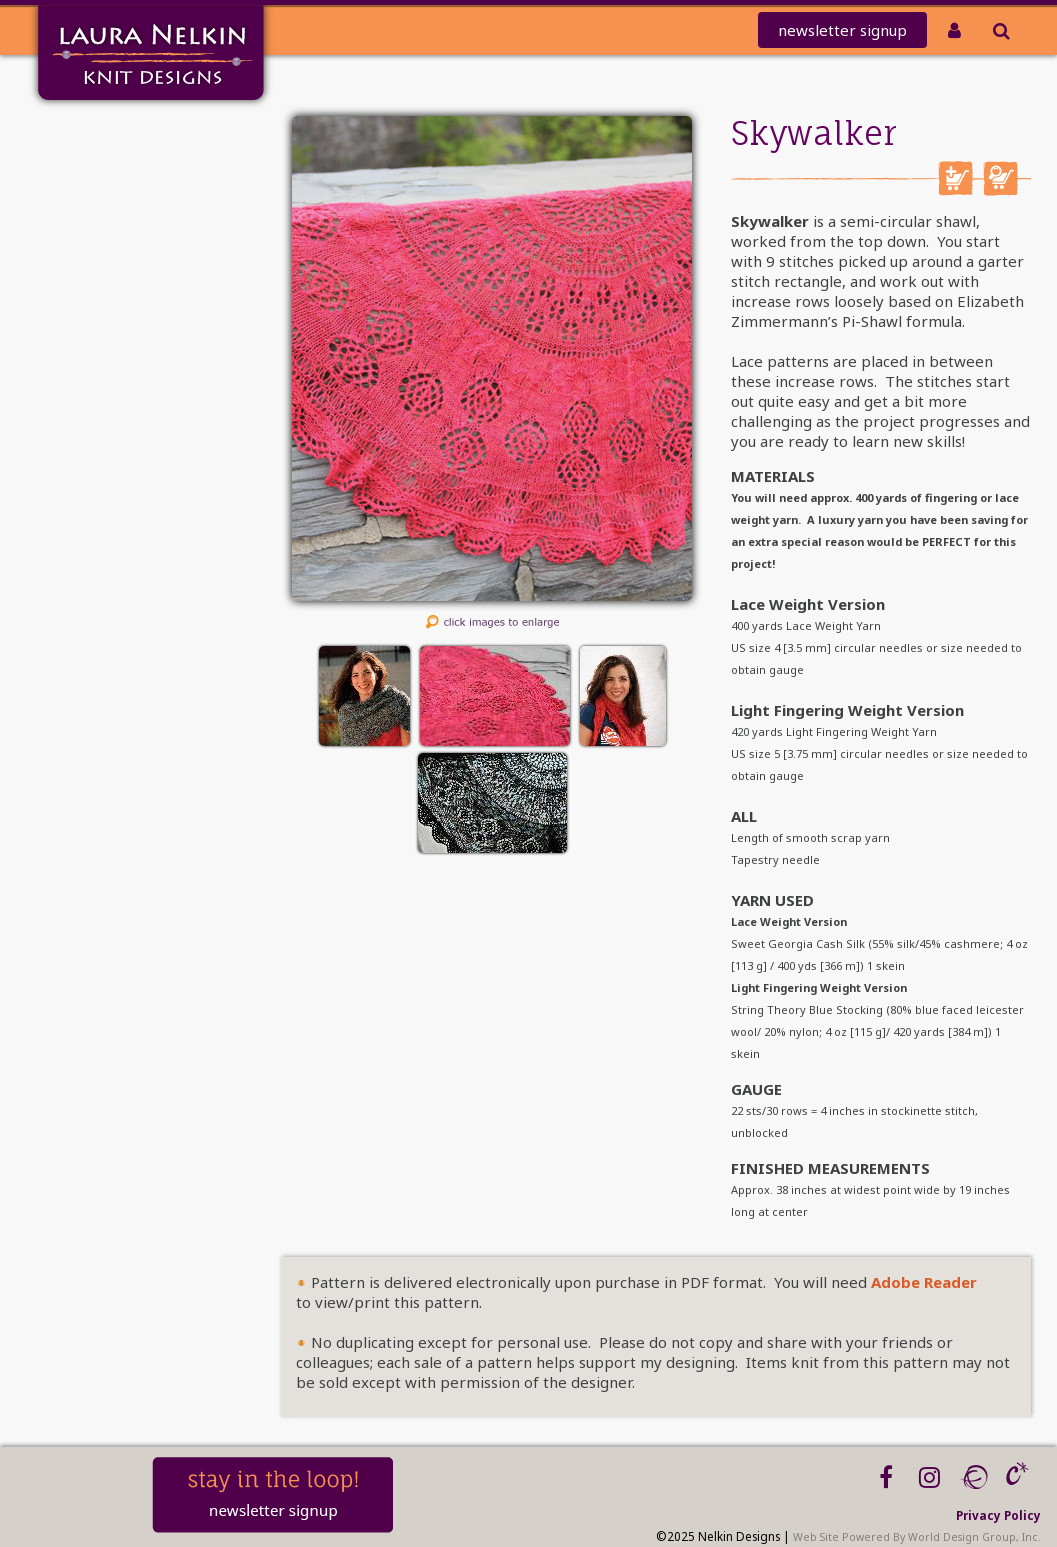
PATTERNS (101, 263)
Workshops (92, 367)
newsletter (842, 30)
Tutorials (100, 315)
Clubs (111, 237)
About (110, 341)
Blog (115, 393)
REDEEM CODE (83, 211)
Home (109, 133)
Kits (118, 289)
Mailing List (89, 159)
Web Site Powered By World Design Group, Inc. (917, 1537)
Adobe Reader (924, 1282)
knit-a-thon (88, 185)
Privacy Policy (998, 1515)
